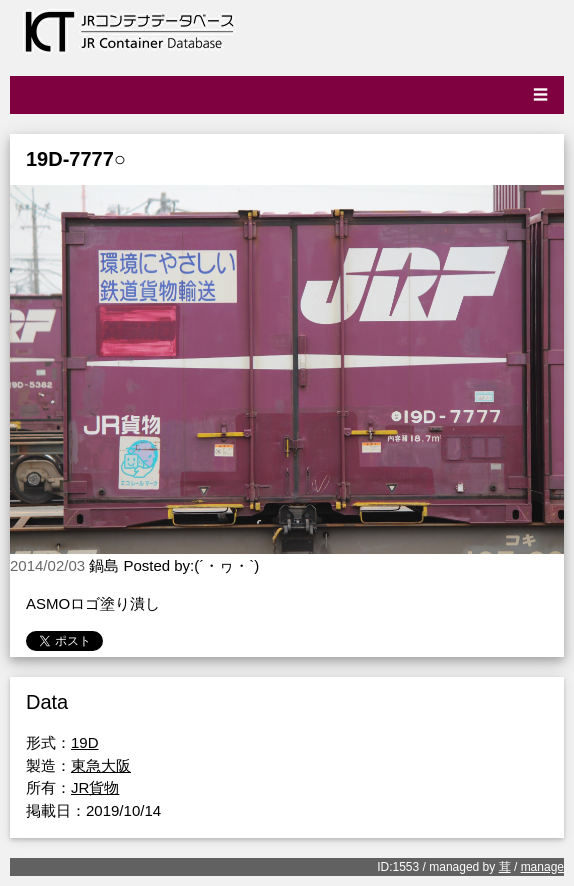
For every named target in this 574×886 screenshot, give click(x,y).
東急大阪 (101, 765)
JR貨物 (95, 787)
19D (85, 742)
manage (542, 867)
